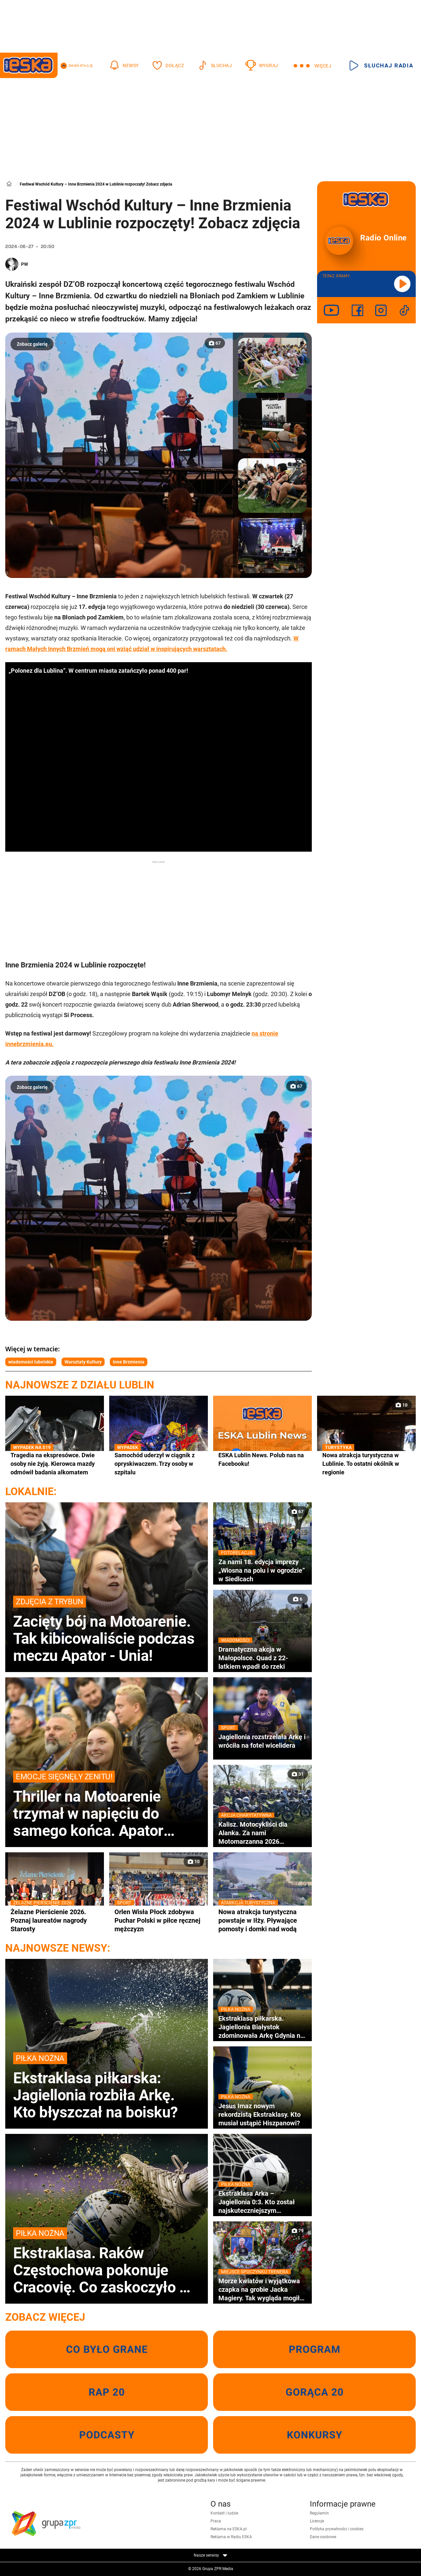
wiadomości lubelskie (30, 1361)
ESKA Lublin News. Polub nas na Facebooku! (261, 1459)
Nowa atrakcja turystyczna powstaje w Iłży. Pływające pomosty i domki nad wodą (262, 1920)
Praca (215, 2521)
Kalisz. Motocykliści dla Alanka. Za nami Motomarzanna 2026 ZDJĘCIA (262, 1833)
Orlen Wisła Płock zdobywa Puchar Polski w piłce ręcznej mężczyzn (158, 1920)
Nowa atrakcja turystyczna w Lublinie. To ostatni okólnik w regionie (366, 1463)
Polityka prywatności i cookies (336, 2529)
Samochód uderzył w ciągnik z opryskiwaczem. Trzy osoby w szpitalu (158, 1463)
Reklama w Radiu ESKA (231, 2537)
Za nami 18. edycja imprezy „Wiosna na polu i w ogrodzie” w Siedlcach (262, 1570)
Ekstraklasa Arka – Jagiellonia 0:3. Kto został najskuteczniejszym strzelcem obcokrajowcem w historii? (262, 2202)
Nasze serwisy (210, 2555)
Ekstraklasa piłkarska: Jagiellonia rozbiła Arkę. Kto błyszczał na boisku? (106, 2086)
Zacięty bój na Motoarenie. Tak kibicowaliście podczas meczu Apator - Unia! (106, 1630)
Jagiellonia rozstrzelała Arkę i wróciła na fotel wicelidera (262, 1741)
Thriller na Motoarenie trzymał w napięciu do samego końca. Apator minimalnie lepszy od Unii (106, 1805)
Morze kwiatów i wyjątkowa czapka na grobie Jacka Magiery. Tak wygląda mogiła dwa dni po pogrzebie (262, 2289)
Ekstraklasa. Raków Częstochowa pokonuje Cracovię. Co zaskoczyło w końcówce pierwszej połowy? (106, 2261)
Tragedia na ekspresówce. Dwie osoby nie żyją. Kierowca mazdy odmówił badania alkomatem (55, 1463)
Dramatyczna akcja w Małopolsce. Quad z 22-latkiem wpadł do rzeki (262, 1657)
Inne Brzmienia (128, 1361)
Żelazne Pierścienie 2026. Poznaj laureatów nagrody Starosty (55, 1920)
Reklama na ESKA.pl (228, 2529)
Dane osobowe (323, 2537)
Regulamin (319, 2513)
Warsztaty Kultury (83, 1361)
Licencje (317, 2521)
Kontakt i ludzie (224, 2513)
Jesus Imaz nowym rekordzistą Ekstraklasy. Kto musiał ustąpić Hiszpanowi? (262, 2114)
